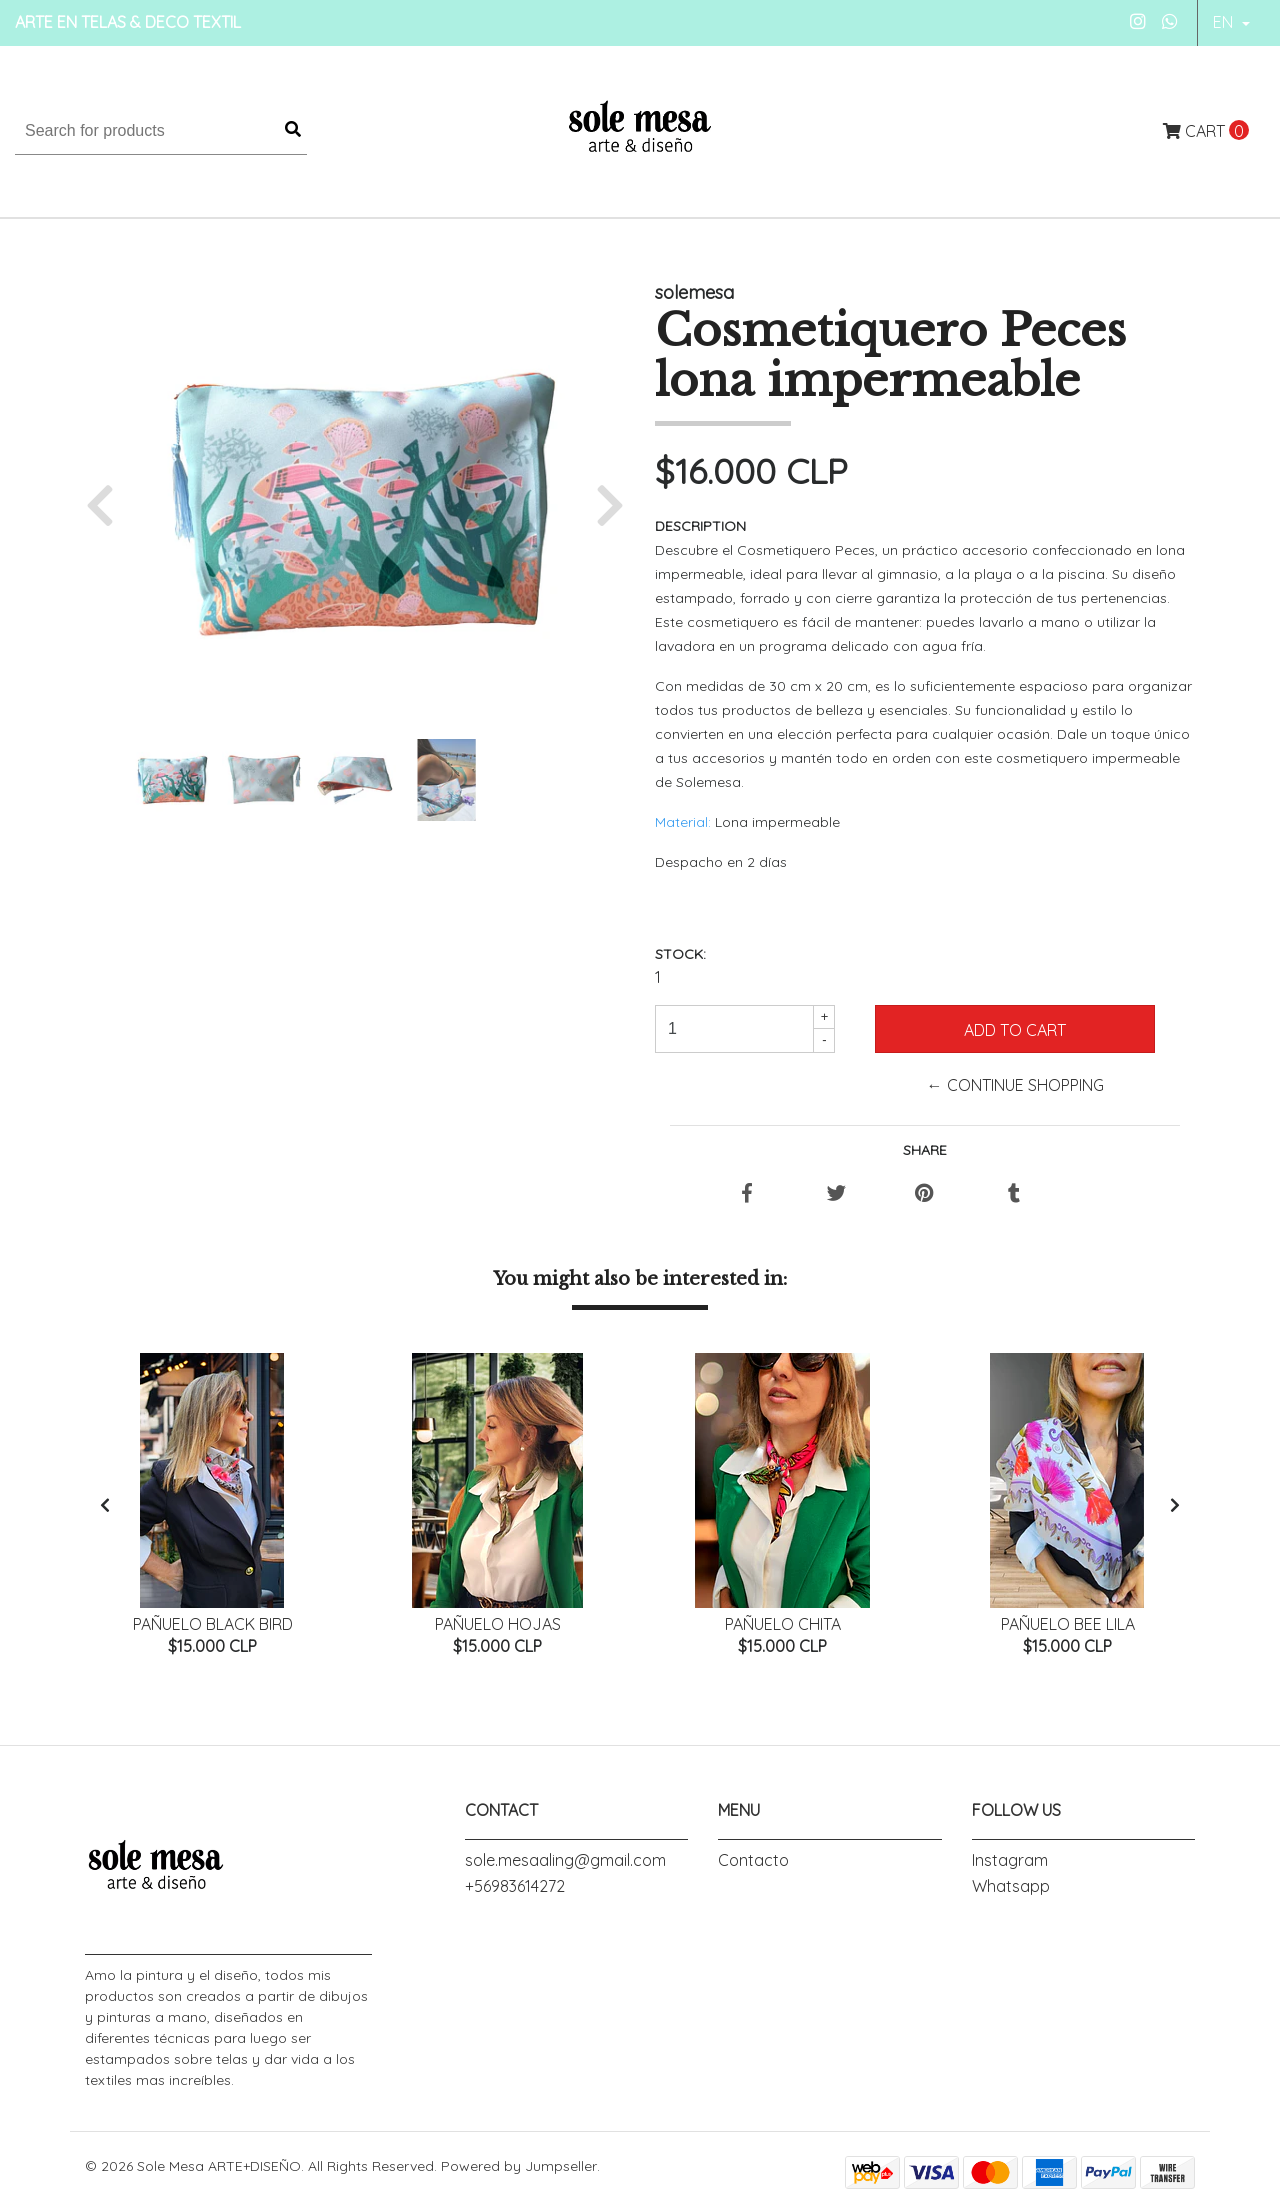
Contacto (753, 1861)
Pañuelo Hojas (498, 1624)
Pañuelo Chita (783, 1624)
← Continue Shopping (1015, 1085)
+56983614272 (515, 1887)
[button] (107, 504)
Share (925, 1150)
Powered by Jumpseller (519, 2167)
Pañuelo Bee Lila (1068, 1624)
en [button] (1225, 22)
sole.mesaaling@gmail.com (565, 1861)
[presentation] (105, 1506)
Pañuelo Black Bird (213, 1624)
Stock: (680, 954)
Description (700, 526)
